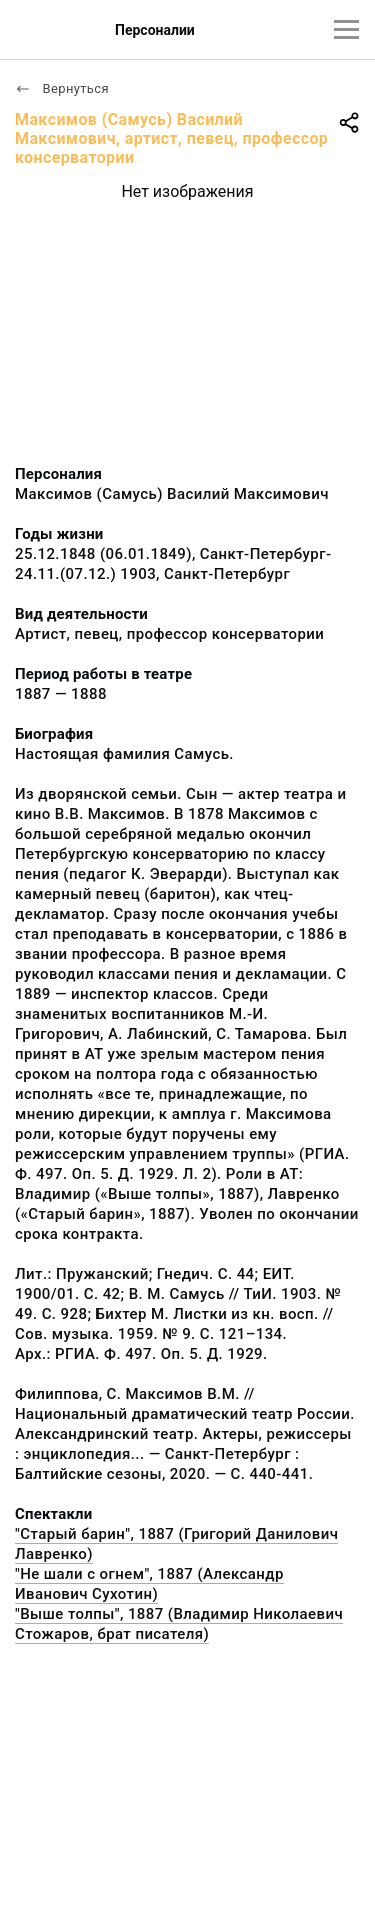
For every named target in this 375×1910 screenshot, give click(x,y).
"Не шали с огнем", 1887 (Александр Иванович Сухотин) (149, 1584)
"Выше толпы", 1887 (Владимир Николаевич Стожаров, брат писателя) (179, 1624)
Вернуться (62, 88)
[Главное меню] (346, 29)
